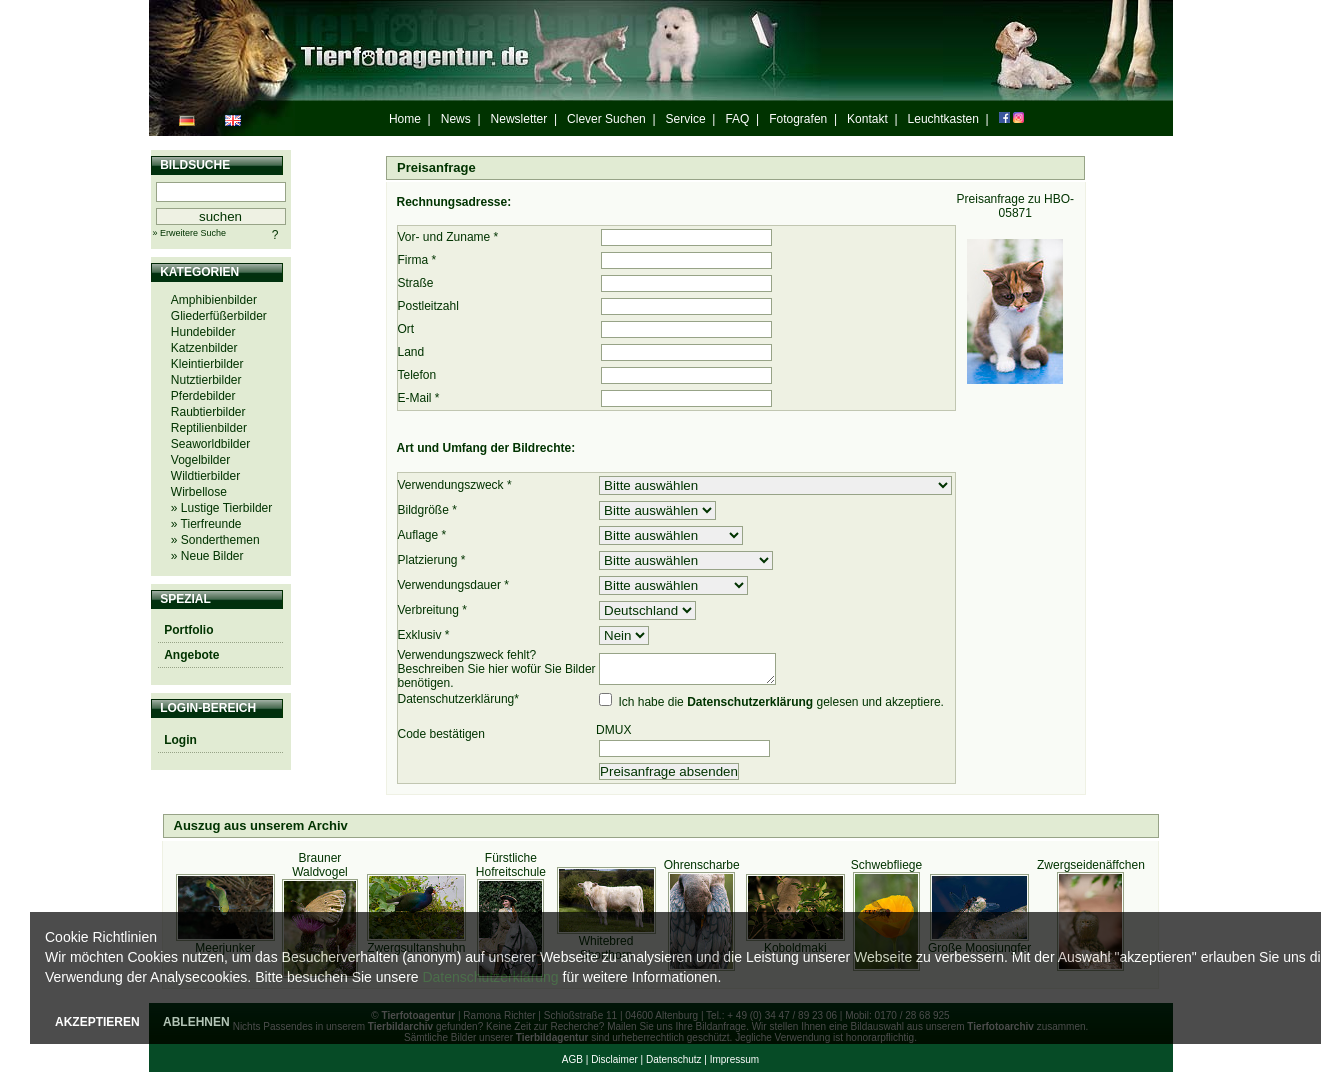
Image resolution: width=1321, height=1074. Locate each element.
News (456, 119)
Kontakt (867, 119)
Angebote (191, 655)
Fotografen (798, 119)
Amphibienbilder (214, 300)
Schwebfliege (886, 867)
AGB (572, 1061)
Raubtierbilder (208, 412)
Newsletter (519, 119)
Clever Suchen (606, 119)
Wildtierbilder (205, 476)
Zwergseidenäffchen (1091, 867)
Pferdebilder (203, 396)
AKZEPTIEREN (97, 1022)
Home (405, 119)
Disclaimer (614, 1061)
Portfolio (188, 630)
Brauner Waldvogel (320, 867)
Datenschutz (674, 1061)
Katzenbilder (204, 348)
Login (180, 740)
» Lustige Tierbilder (221, 508)
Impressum (734, 1061)
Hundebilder (203, 332)
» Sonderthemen (215, 540)
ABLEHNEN (196, 1022)
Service (686, 119)
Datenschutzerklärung (490, 977)
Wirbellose (199, 492)
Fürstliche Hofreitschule (511, 867)
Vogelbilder (200, 460)
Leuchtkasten (943, 119)
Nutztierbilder (206, 380)
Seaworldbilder (210, 444)
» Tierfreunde (206, 524)
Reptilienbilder (209, 428)
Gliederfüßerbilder (219, 316)
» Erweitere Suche (190, 233)
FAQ (737, 119)
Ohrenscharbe (702, 867)
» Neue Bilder (207, 556)
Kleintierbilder (207, 364)
